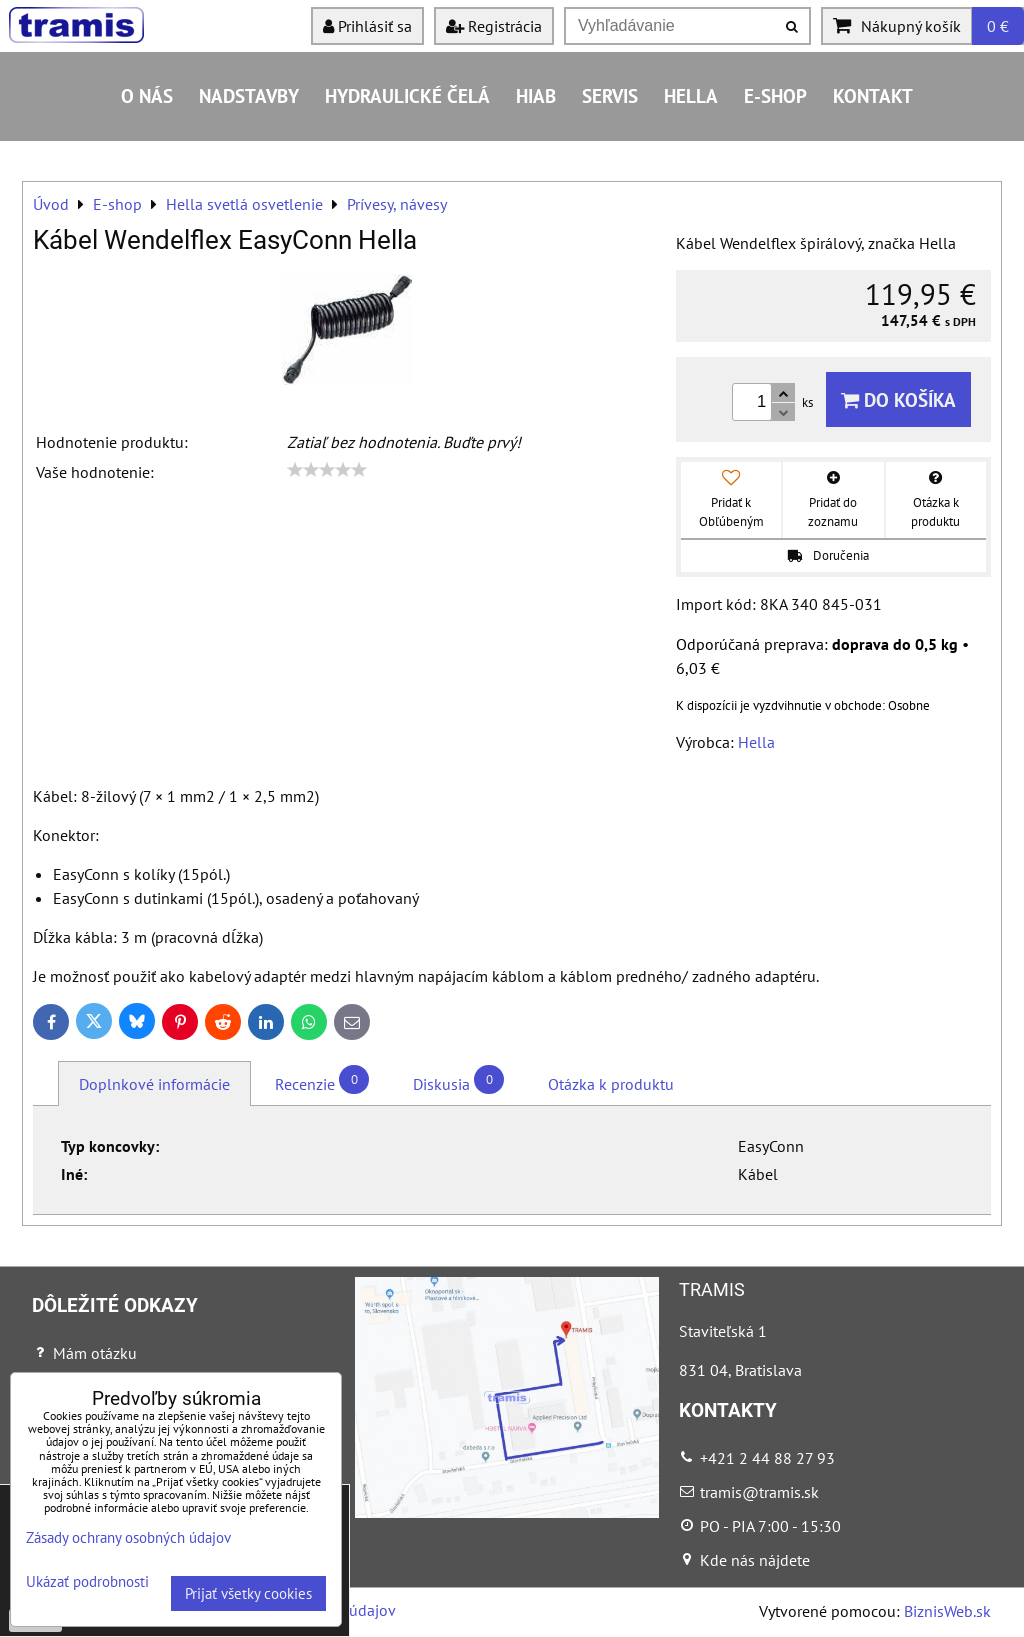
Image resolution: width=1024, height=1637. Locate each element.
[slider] (327, 470)
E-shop (775, 95)
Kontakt (873, 95)
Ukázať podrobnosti (87, 1582)
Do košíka (898, 399)
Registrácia (494, 26)
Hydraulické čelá (407, 95)
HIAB (536, 95)
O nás (147, 95)
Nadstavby (249, 95)
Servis (610, 95)
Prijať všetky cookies (248, 1593)
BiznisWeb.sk (947, 1611)
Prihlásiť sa (367, 26)
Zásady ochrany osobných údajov (128, 1537)
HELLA (691, 95)
